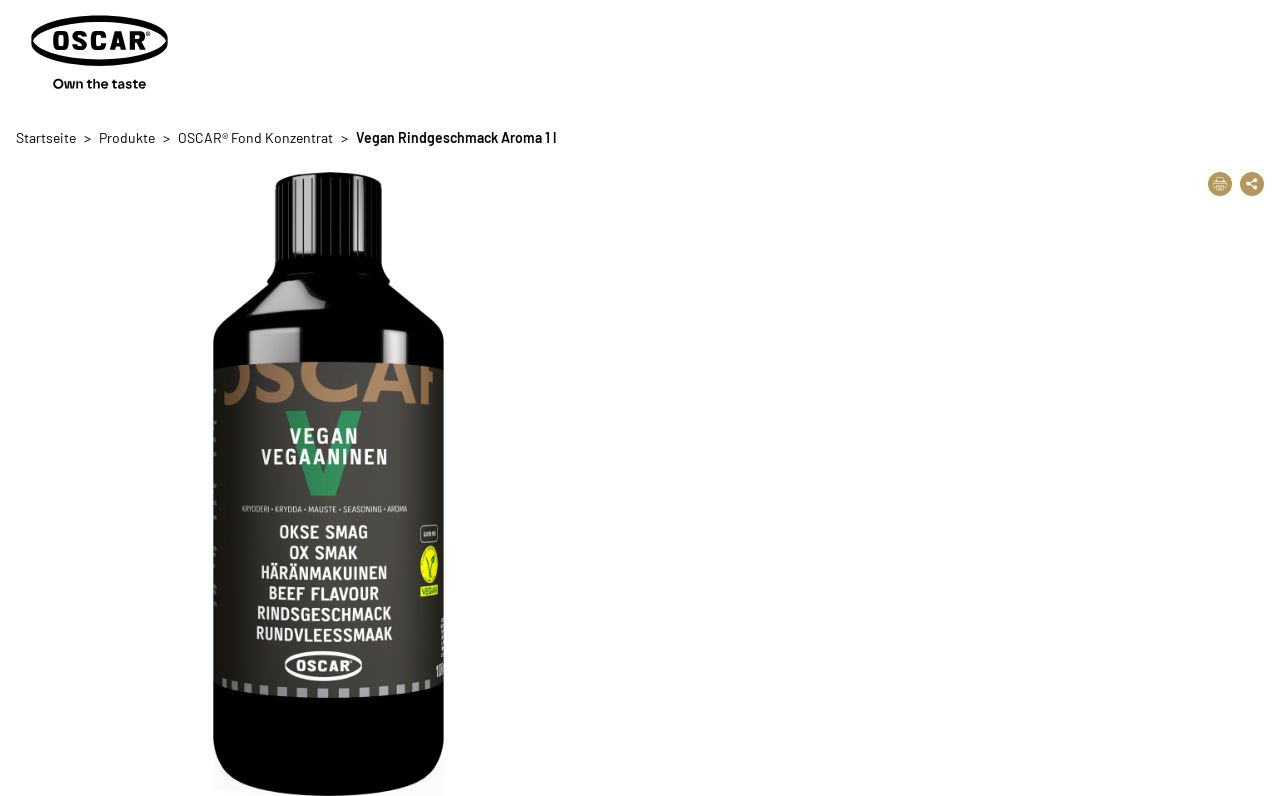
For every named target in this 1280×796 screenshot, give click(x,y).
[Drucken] (1220, 184)
